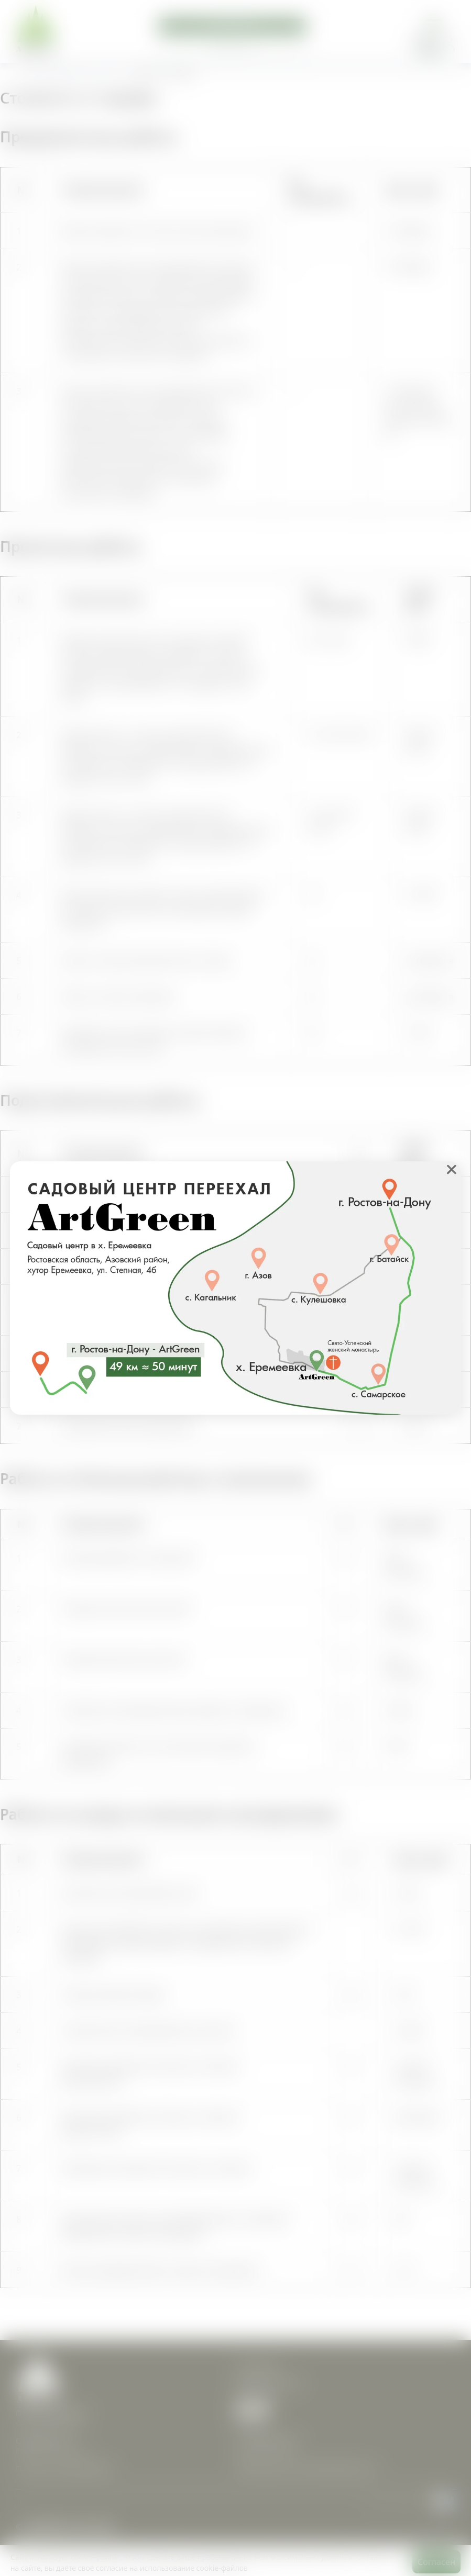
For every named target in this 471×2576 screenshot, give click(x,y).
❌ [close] (451, 1169)
